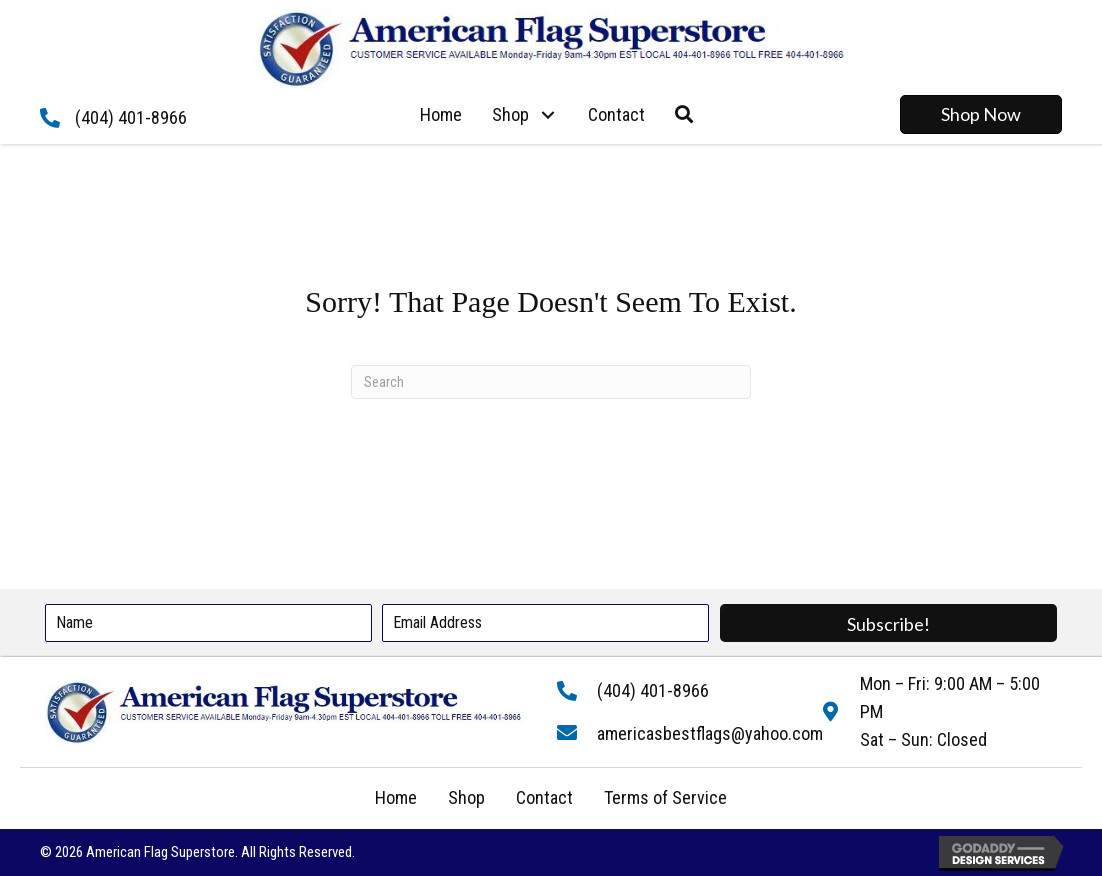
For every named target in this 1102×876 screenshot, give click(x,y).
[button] (548, 114)
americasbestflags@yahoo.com (710, 733)
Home (396, 797)
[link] (441, 115)
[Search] (551, 382)
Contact (544, 797)
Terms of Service (665, 797)
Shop (466, 797)
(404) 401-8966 (131, 117)
